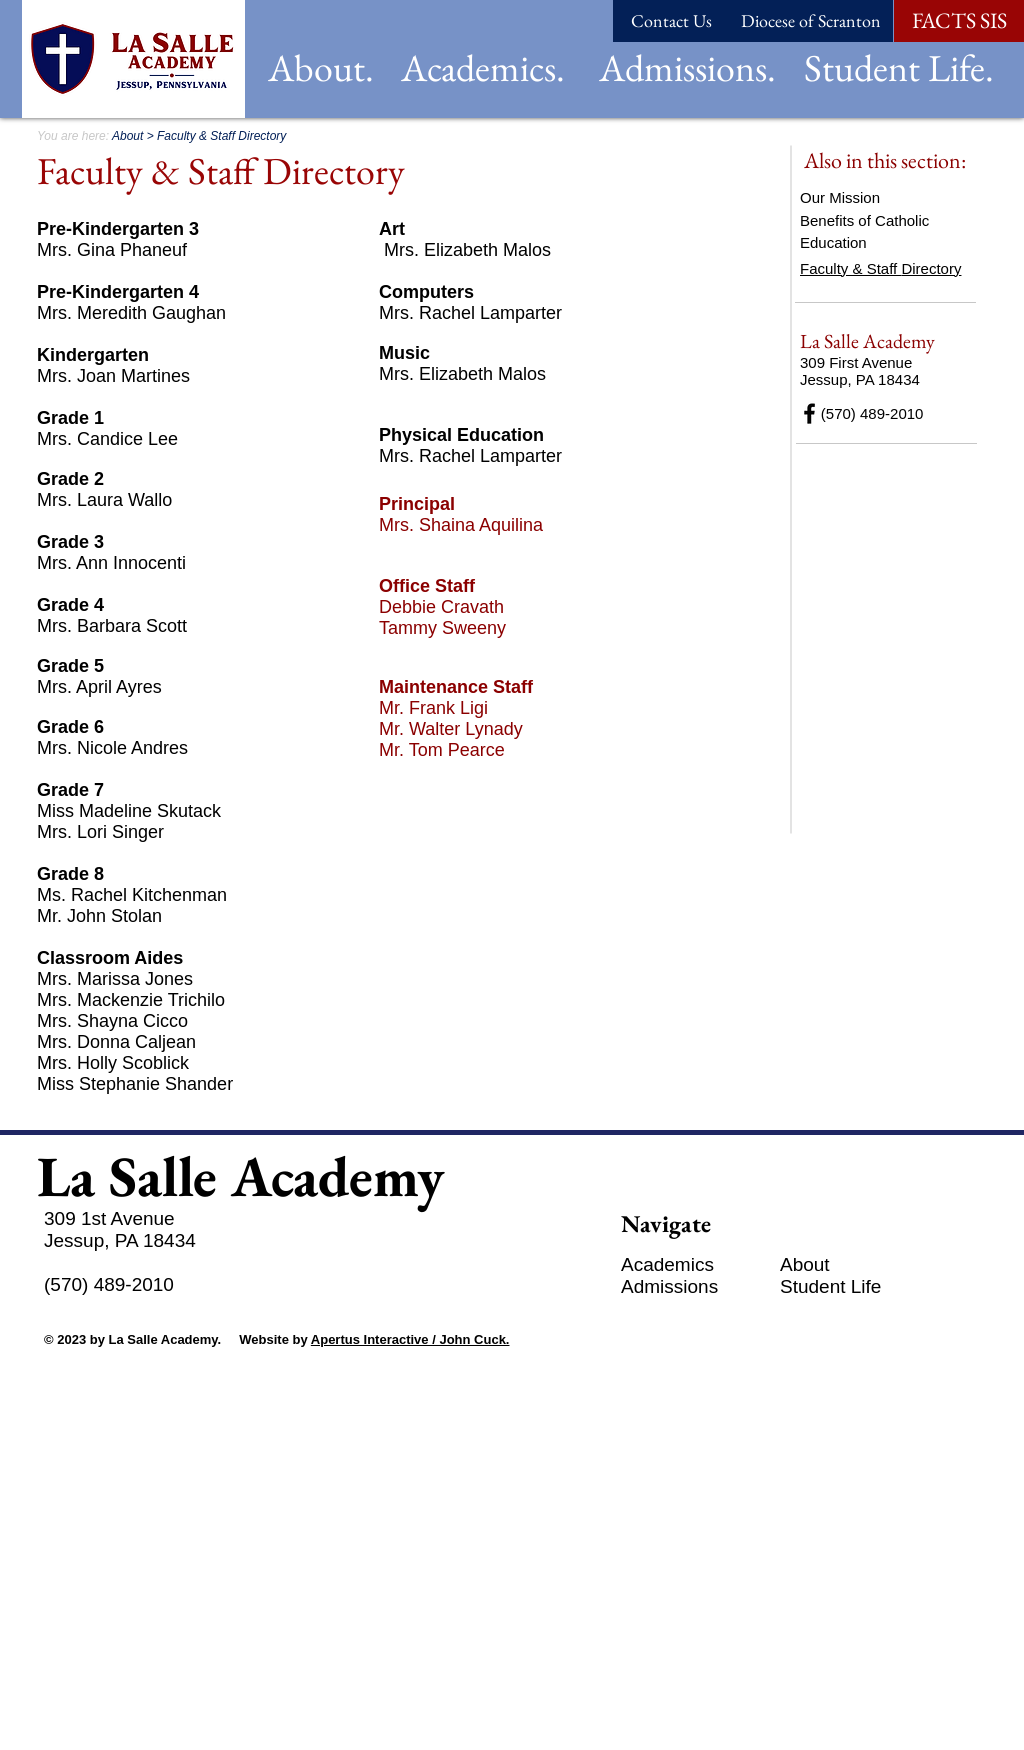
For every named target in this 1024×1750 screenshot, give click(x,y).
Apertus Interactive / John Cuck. (410, 1339)
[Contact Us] (671, 21)
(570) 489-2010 (861, 413)
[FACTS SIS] (959, 21)
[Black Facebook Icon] (809, 413)
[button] (321, 67)
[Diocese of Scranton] (811, 21)
